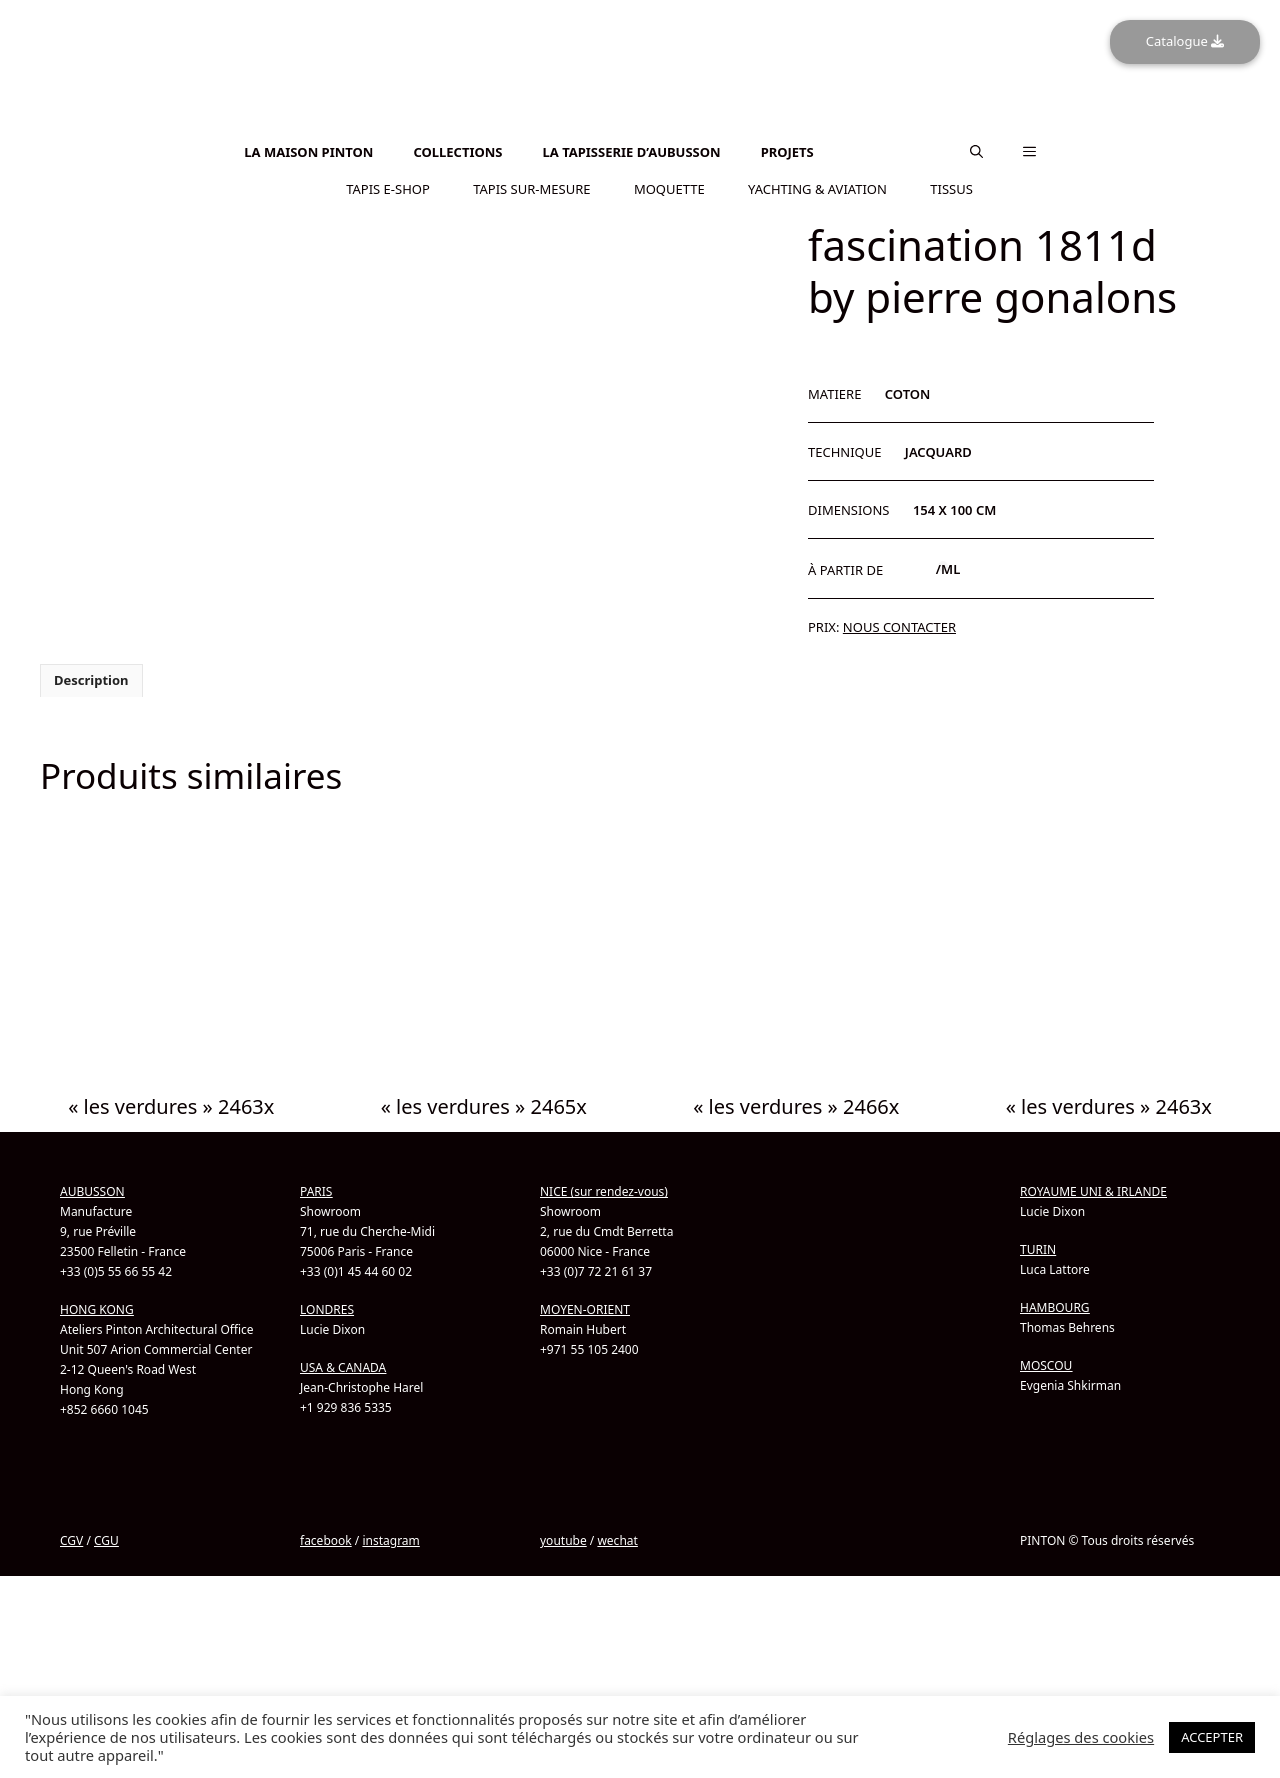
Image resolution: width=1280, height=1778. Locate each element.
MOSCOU (1046, 1365)
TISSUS (951, 189)
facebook (326, 1540)
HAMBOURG (1055, 1307)
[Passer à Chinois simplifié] (640, 136)
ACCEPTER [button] (1212, 1737)
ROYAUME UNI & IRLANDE (1093, 1191)
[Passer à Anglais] (640, 125)
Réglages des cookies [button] (1081, 1737)
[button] (976, 152)
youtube (563, 1540)
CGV (71, 1540)
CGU (106, 1540)
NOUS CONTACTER (899, 627)
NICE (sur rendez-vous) (604, 1191)
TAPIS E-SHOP (388, 189)
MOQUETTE (669, 189)
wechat (617, 1540)
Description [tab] (91, 680)
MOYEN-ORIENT (585, 1309)
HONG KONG (97, 1309)
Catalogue (1185, 41)
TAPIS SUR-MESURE (531, 189)
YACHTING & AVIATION (817, 189)
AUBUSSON (92, 1191)
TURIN (1038, 1249)
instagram (390, 1540)
